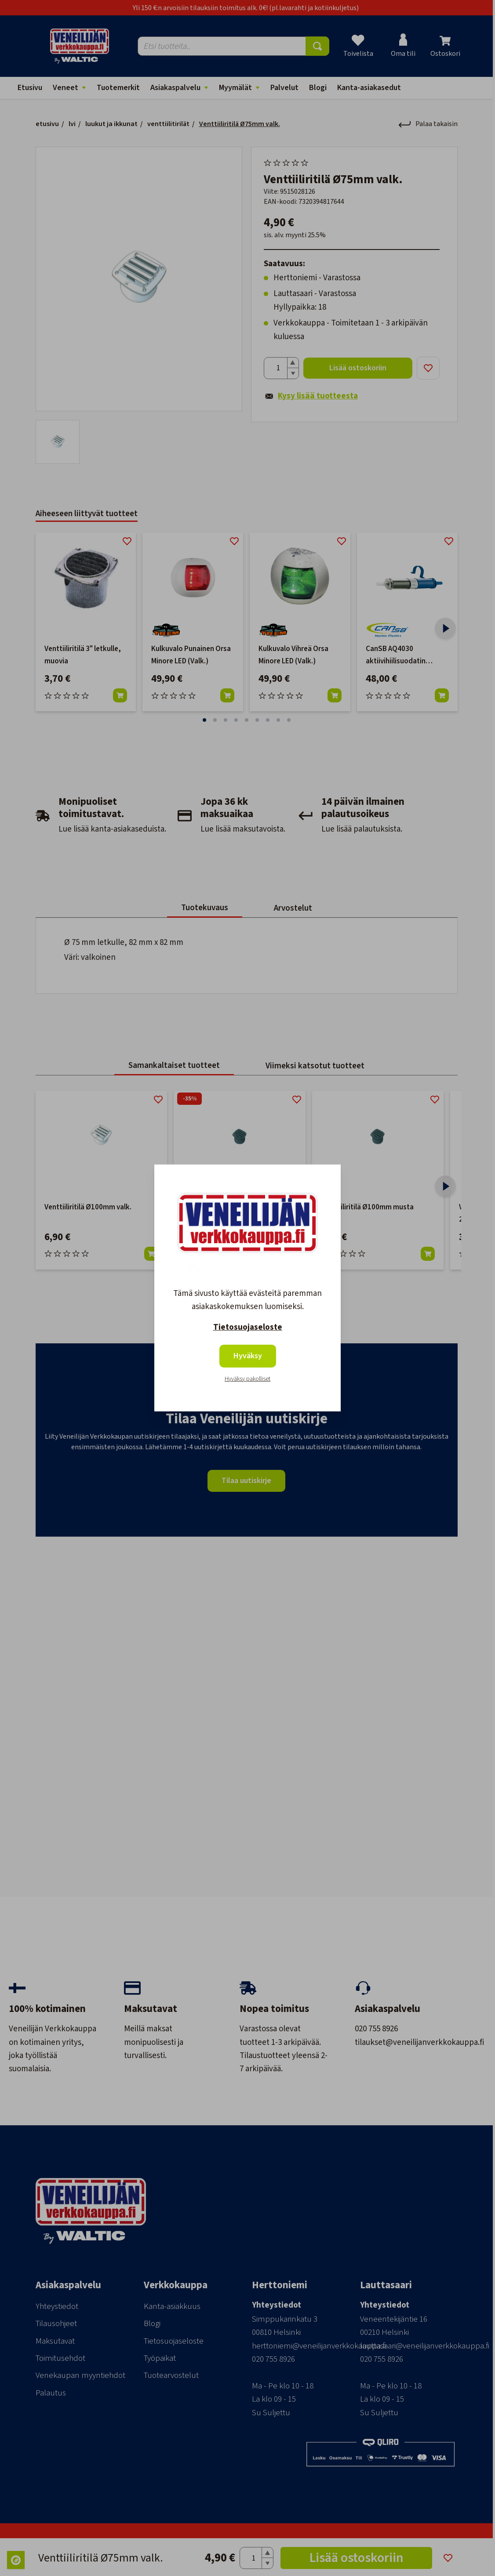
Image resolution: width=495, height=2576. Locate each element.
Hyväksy (247, 1355)
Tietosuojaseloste (247, 1327)
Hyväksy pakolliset (247, 1379)
